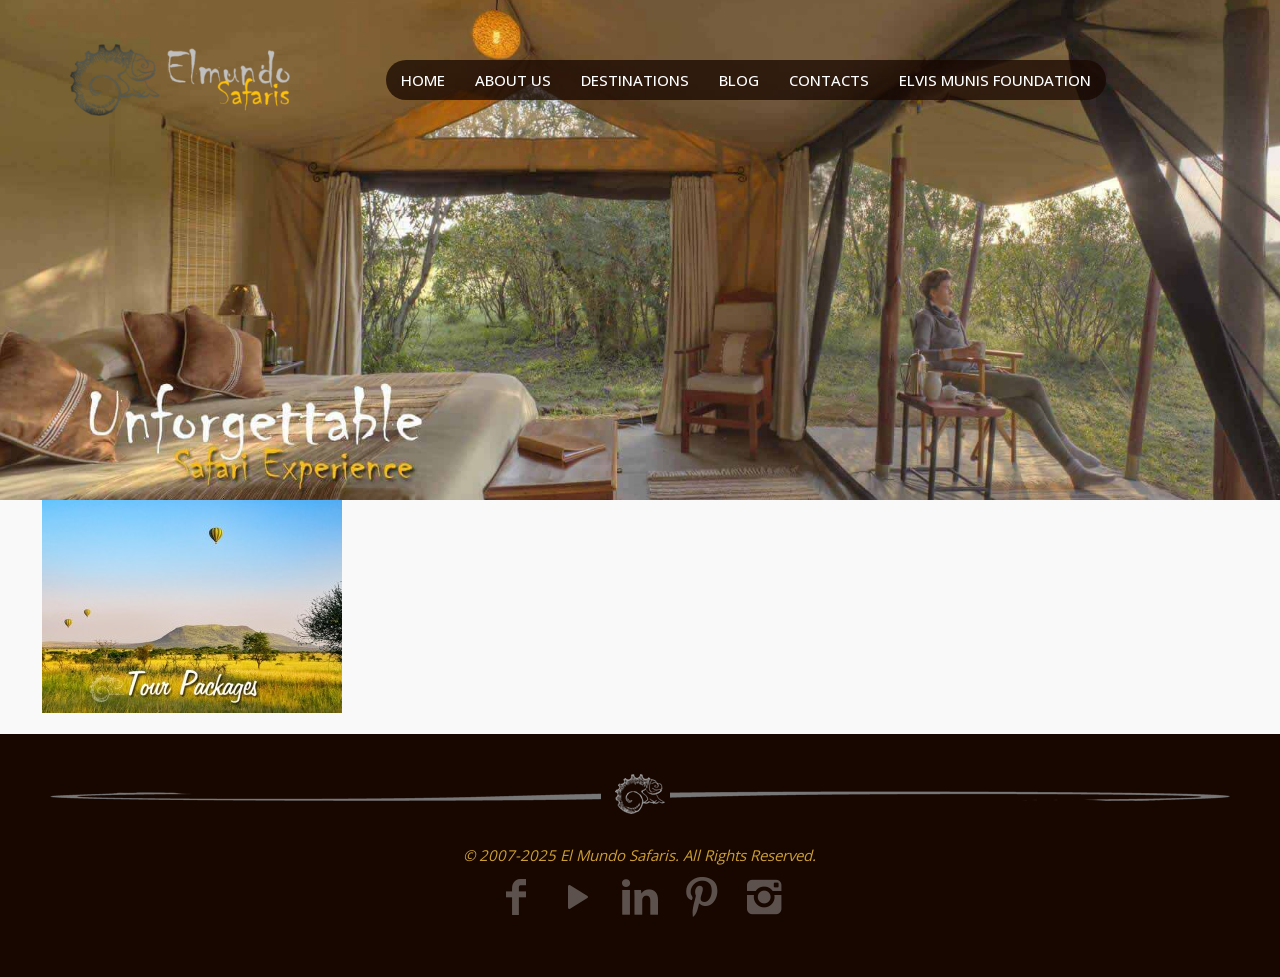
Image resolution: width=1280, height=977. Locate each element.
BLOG (739, 80)
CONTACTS (829, 80)
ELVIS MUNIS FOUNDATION (995, 80)
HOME (423, 80)
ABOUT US (513, 80)
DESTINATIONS (635, 80)
